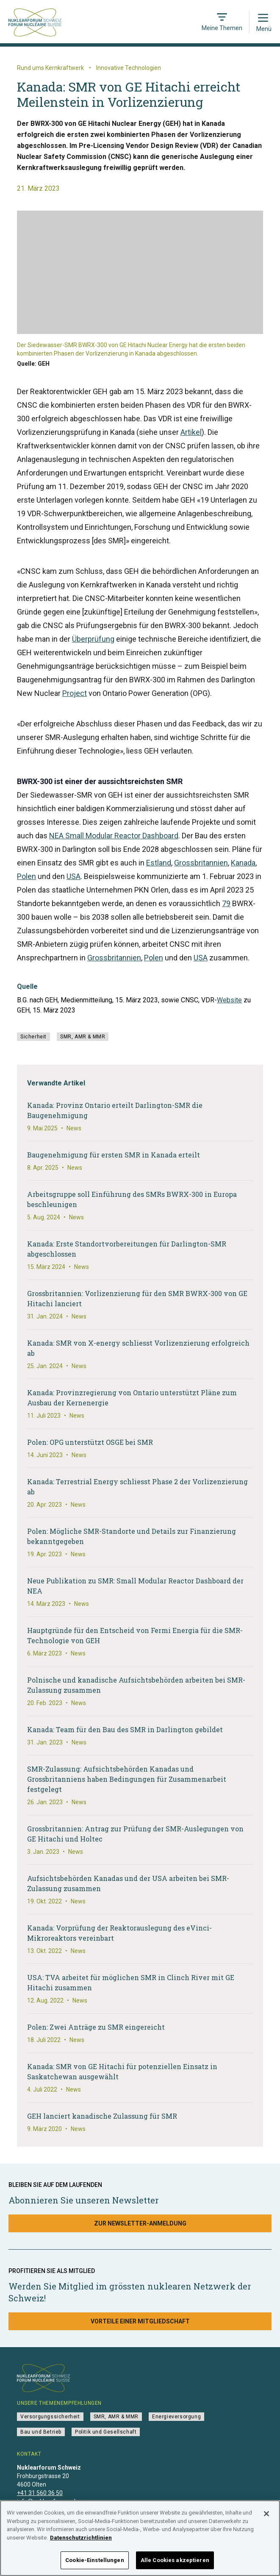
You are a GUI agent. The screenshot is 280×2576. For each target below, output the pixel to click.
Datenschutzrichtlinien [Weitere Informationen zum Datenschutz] (81, 2542)
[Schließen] (266, 2518)
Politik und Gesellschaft (105, 2432)
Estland (158, 862)
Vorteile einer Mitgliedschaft (140, 2321)
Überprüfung (93, 638)
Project (74, 693)
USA (73, 876)
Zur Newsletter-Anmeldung (140, 2223)
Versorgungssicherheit (50, 2417)
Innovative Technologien (128, 67)
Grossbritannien (201, 862)
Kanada (243, 862)
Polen (26, 876)
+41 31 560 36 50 (40, 2493)
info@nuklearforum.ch (47, 2501)
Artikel (191, 432)
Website (229, 1000)
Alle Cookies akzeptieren (175, 2565)
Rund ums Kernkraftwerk (50, 67)
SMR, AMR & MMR (82, 1037)
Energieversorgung (176, 2417)
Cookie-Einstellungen (94, 2565)
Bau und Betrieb (40, 2432)
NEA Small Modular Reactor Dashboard (113, 835)
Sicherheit (33, 1037)
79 (226, 903)
